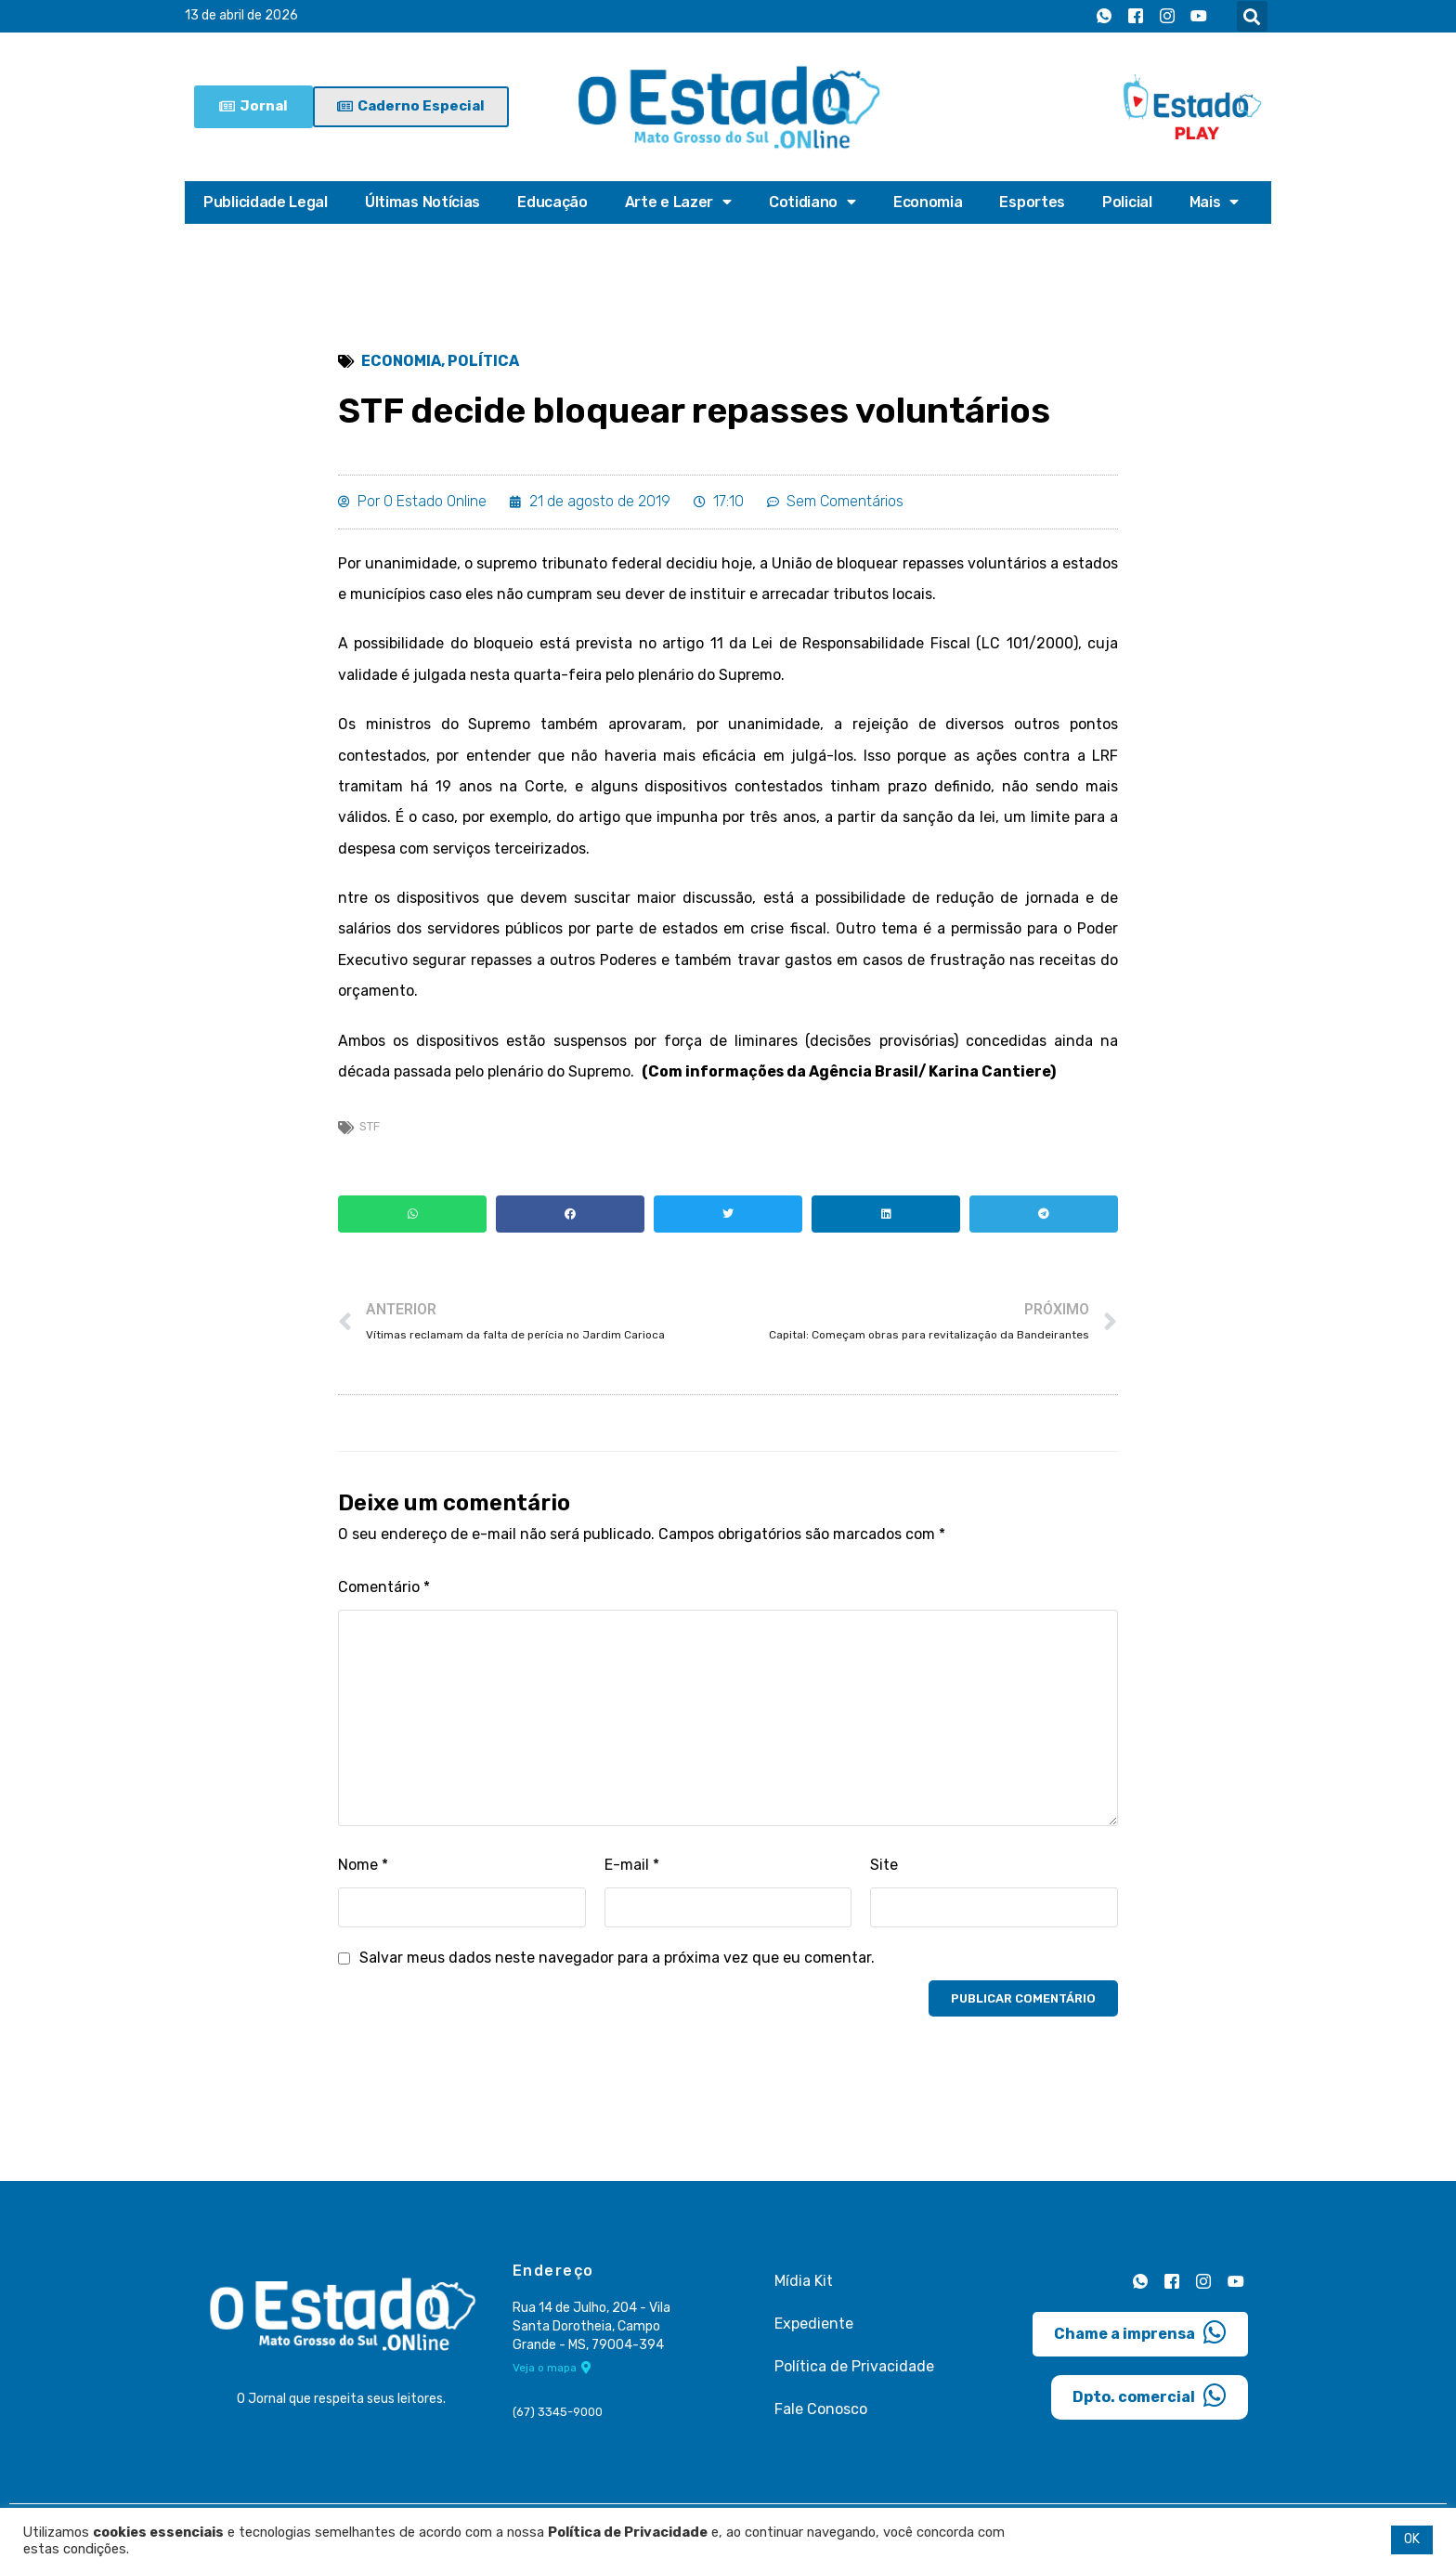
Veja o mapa (552, 2374)
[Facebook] (1136, 17)
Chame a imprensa (1140, 2337)
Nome (363, 1870)
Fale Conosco (820, 2414)
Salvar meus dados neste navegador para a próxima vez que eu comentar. (617, 1963)
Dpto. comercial (1149, 2400)
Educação (552, 202)
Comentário (384, 1592)
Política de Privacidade (854, 2372)
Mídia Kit (803, 2286)
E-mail (631, 1870)
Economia (928, 202)
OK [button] (1412, 2539)
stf (369, 1131)
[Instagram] (1167, 17)
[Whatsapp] (1104, 17)
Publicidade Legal (265, 202)
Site (884, 1870)
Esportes (1032, 202)
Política (483, 362)
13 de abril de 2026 (241, 16)
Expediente (813, 2329)
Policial (1127, 202)
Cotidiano (812, 202)
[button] (1252, 16)
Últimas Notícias (422, 202)
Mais (1215, 202)
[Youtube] (1199, 17)
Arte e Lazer (678, 202)
